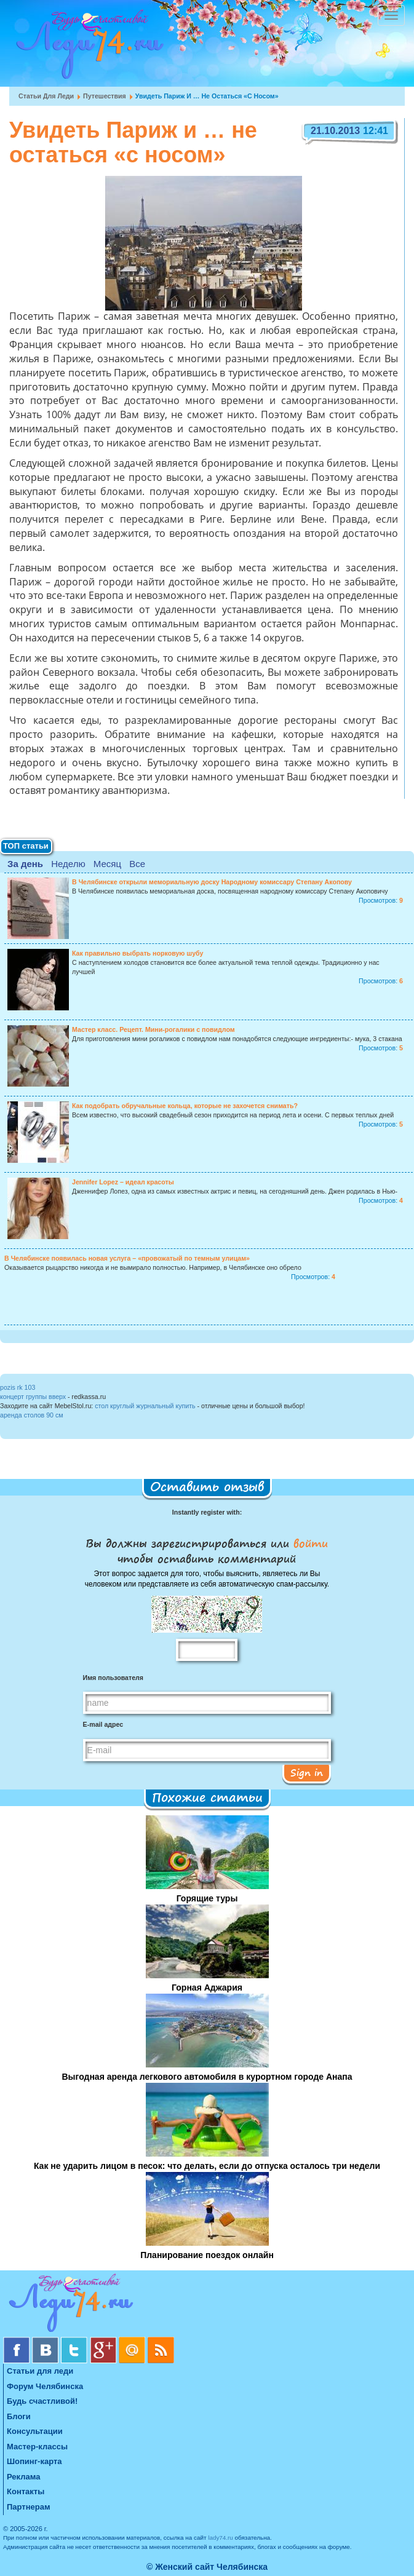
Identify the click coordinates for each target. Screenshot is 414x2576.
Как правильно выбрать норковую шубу (137, 953)
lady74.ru (220, 2537)
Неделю (68, 863)
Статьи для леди (46, 96)
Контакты (25, 2491)
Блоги (19, 2416)
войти (308, 1543)
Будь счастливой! (42, 2401)
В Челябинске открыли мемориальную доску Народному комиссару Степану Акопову (212, 882)
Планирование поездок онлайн (207, 2255)
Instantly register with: (207, 1512)
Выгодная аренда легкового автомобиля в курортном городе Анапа (207, 2077)
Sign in (306, 1772)
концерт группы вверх (33, 1396)
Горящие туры (207, 1898)
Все (137, 863)
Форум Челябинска (45, 2386)
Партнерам (28, 2506)
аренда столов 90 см (31, 1415)
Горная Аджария (207, 1987)
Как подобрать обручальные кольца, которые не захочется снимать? (185, 1105)
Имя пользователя (113, 1677)
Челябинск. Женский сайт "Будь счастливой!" (87, 48)
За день (25, 863)
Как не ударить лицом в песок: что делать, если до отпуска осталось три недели (207, 2166)
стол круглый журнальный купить (145, 1405)
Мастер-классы (37, 2446)
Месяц (107, 863)
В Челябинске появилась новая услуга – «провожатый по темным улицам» (127, 1258)
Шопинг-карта (34, 2461)
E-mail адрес (103, 1724)
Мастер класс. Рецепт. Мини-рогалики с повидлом (153, 1029)
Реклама (23, 2476)
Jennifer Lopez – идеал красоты (123, 1182)
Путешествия (104, 96)
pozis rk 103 (17, 1387)
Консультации (35, 2431)
